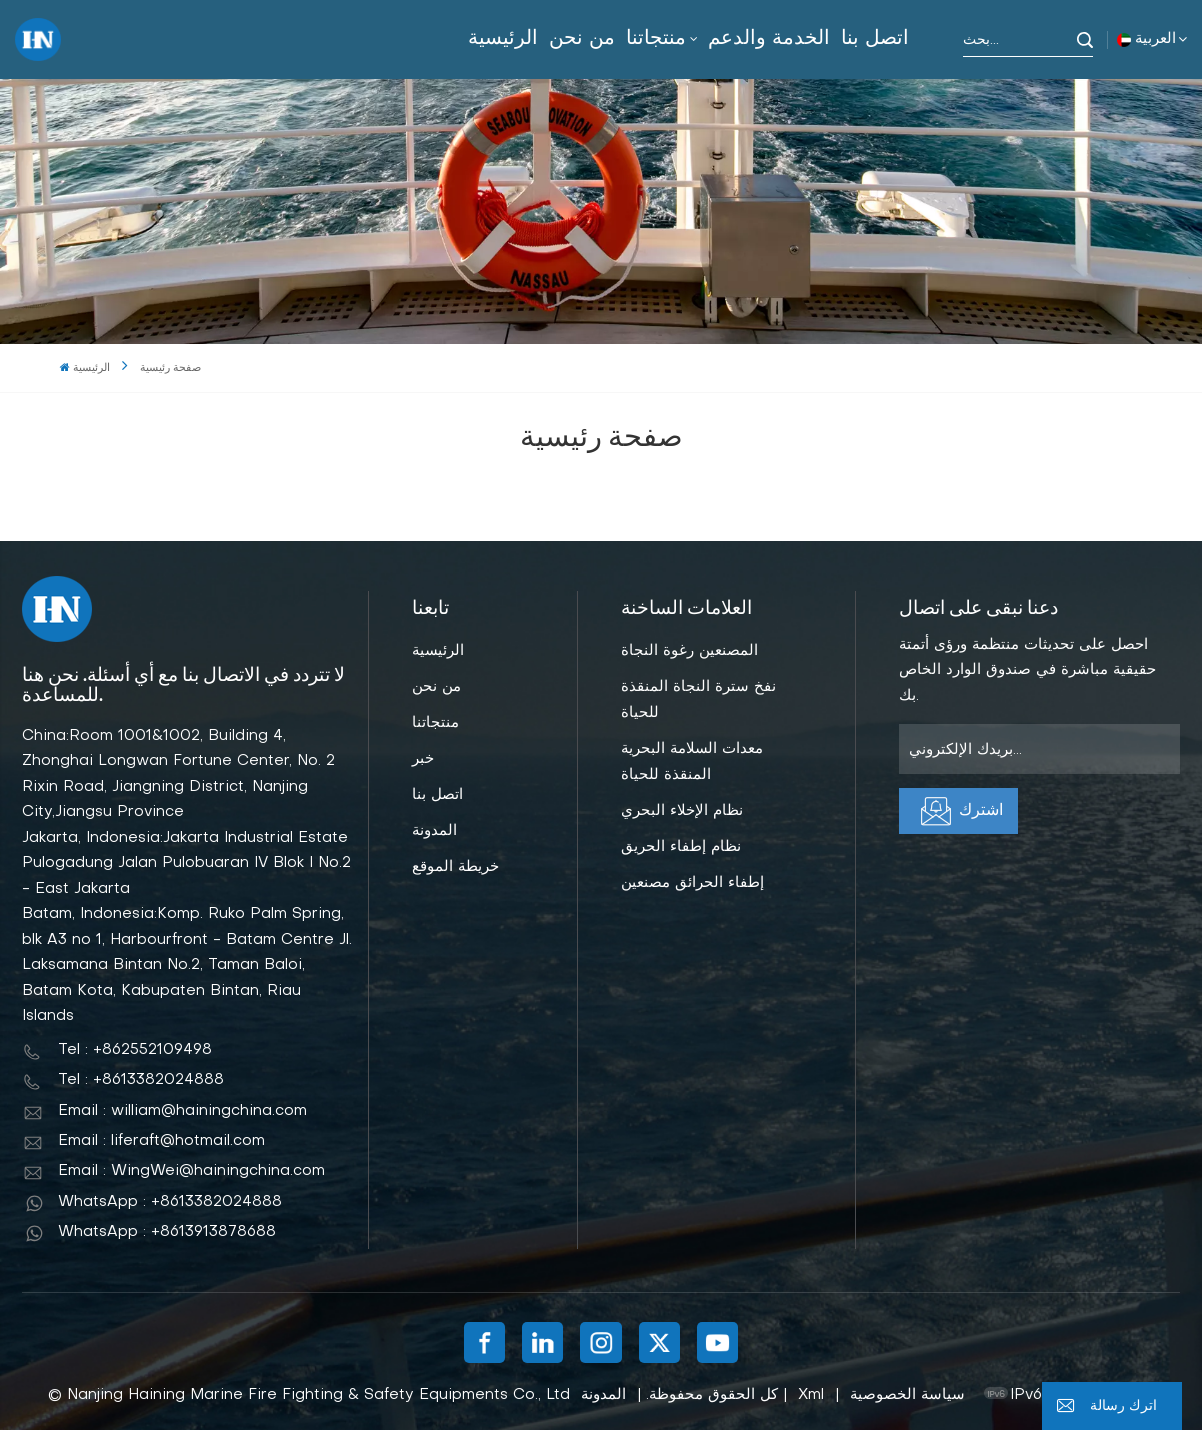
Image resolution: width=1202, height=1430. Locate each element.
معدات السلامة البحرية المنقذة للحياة (692, 762)
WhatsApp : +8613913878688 (167, 1232)
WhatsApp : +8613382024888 (170, 1202)
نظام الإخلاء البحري (682, 811)
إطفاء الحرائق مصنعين (692, 883)
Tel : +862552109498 (135, 1050)
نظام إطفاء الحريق (681, 847)
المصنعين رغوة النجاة (689, 651)
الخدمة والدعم (769, 39)
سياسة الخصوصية (907, 1395)
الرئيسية (503, 39)
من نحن (582, 39)
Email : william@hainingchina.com (182, 1111)
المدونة (434, 831)
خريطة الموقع (455, 867)
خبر (423, 759)
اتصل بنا (875, 39)
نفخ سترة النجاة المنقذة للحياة (698, 700)
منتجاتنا (656, 39)
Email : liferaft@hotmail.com (161, 1141)
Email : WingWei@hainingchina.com (191, 1171)
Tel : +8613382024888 (141, 1080)
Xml (811, 1395)
